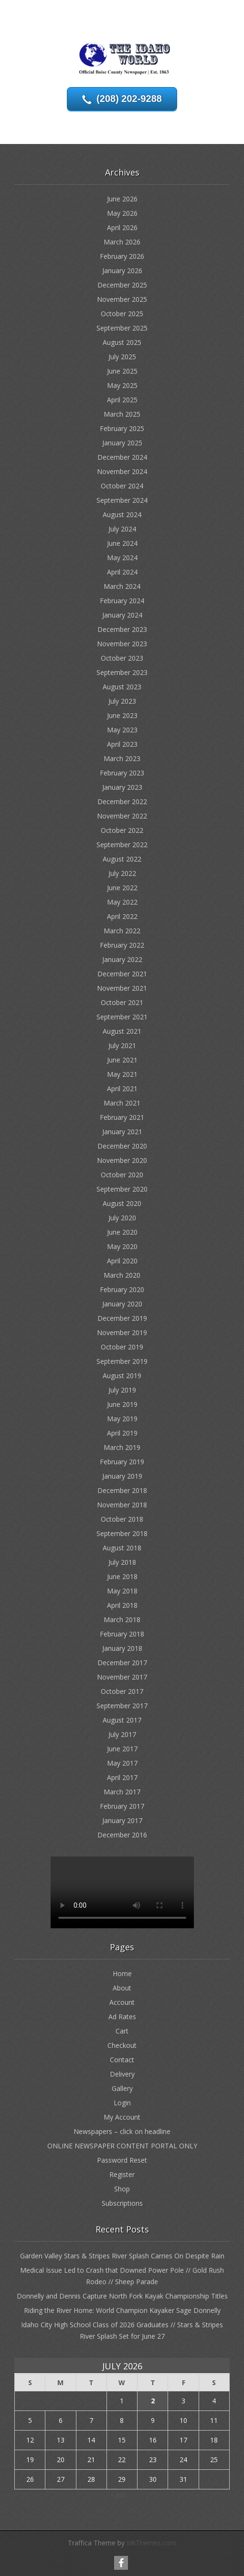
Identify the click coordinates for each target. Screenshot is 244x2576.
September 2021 (122, 1016)
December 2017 (122, 1662)
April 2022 (122, 916)
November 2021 (122, 988)
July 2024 (122, 528)
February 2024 (122, 600)
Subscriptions (122, 2203)
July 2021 (122, 1045)
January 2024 (122, 614)
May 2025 (122, 385)
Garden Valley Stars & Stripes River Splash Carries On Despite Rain (122, 2255)
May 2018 (122, 1590)
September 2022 (122, 844)
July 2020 (122, 1217)
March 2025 (122, 414)
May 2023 (122, 729)
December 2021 (122, 973)
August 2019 (122, 1375)
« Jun (118, 2494)
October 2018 (122, 1519)
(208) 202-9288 (129, 98)
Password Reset (122, 2160)
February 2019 (122, 1461)
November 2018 (122, 1504)
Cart (122, 2030)
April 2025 (122, 399)
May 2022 (122, 902)
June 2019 (122, 1404)
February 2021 (122, 1117)
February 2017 (122, 1806)
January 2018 (122, 1648)
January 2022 (122, 959)
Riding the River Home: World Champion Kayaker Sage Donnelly (122, 2310)
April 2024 (122, 571)
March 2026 (122, 241)
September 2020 (122, 1189)
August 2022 (122, 858)
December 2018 (122, 1490)
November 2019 (122, 1332)
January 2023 (122, 787)
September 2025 (122, 327)
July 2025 (122, 356)
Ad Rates (122, 2016)
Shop (122, 2188)
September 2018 (122, 1533)
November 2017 (122, 1676)
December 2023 (122, 629)
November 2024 (122, 471)
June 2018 (122, 1576)
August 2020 (122, 1203)
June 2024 (122, 543)
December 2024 (122, 457)
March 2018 (122, 1619)
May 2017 (122, 1763)
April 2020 (122, 1260)
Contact (122, 2059)
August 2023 (122, 686)
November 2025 (122, 299)
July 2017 (122, 1734)
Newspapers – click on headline (122, 2131)
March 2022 (122, 930)
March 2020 (122, 1275)
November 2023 (122, 643)
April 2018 (122, 1605)
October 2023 (122, 658)
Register (122, 2174)
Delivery (122, 2073)
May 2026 (122, 213)
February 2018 (122, 1633)
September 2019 (122, 1361)
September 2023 (122, 672)
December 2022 (122, 801)
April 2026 (122, 227)
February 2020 (122, 1289)
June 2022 (122, 887)
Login (122, 2102)
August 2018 (122, 1547)
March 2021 (122, 1102)
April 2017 (122, 1777)
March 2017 (122, 1791)
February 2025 (122, 428)
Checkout (122, 2045)
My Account (122, 2117)
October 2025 (122, 313)
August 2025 (122, 342)
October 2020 (122, 1174)
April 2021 (122, 1088)
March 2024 (122, 586)
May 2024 (122, 557)
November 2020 (122, 1160)
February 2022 (122, 945)
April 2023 (122, 744)
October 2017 (122, 1691)
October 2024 (122, 485)
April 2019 (122, 1432)
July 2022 (122, 873)
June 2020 (122, 1232)
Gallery (122, 2088)
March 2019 (122, 1447)
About (122, 1987)
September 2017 (122, 1705)
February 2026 (122, 256)
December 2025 (122, 284)
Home (122, 1973)
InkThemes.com (151, 2542)
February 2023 (122, 772)
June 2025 (122, 371)
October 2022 (122, 830)
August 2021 (122, 1031)
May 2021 (122, 1074)
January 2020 (122, 1303)
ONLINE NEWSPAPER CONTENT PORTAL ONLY (122, 2145)
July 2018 (122, 1562)
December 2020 (122, 1145)
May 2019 (122, 1418)
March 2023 (122, 758)
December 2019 (122, 1318)
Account (122, 2002)
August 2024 (122, 514)
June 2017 (122, 1748)
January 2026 (122, 270)
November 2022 (122, 815)
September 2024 (122, 500)
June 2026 (122, 198)
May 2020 (122, 1246)
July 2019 (122, 1389)
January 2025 (122, 442)
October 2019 (122, 1346)
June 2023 (122, 715)
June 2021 (122, 1059)
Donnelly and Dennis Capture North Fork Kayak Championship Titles (122, 2295)
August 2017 (122, 1720)
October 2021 (122, 1002)
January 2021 (122, 1131)
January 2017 (122, 1820)
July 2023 (122, 701)
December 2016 (122, 1834)
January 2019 (122, 1476)
